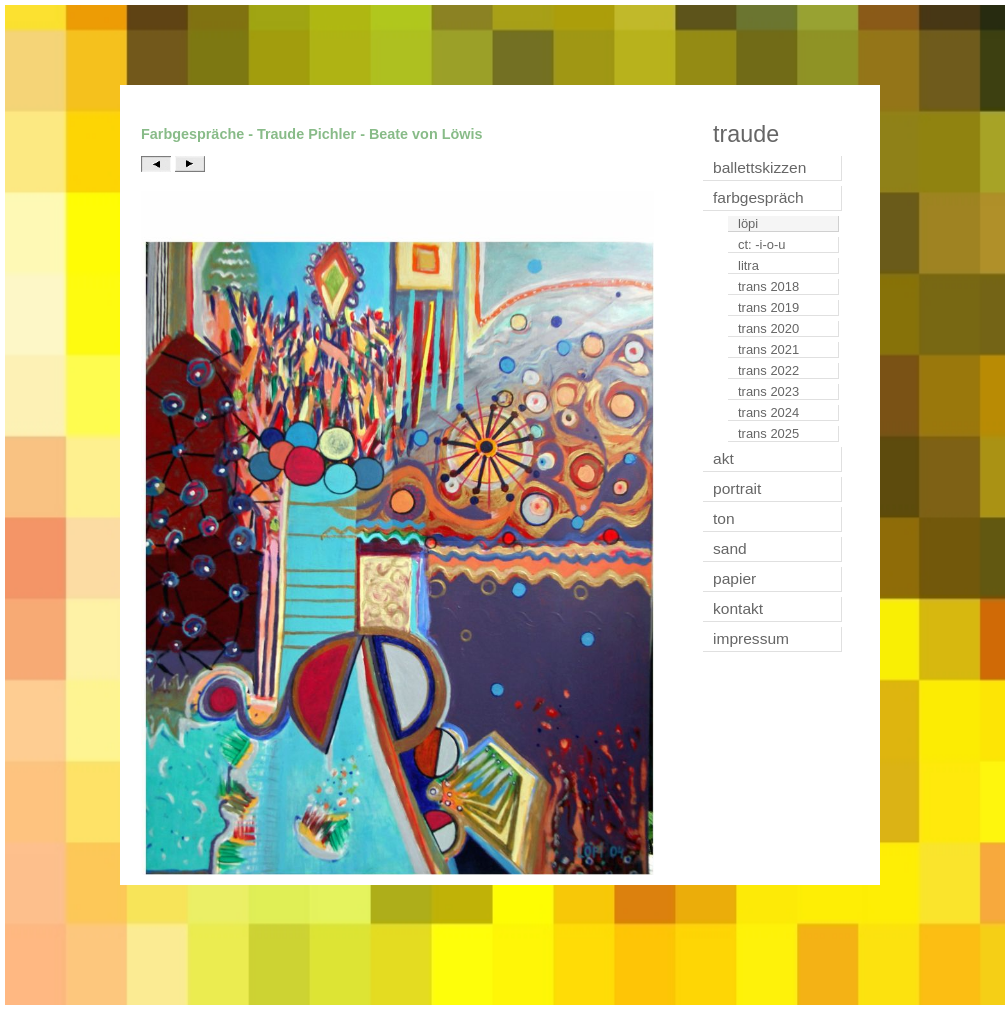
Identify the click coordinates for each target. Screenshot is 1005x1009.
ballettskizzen (759, 167)
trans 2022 (768, 370)
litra (748, 265)
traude (746, 134)
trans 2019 (768, 307)
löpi (748, 223)
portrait (737, 488)
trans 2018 (768, 286)
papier (734, 578)
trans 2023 (768, 391)
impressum (751, 638)
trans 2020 (768, 328)
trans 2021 (768, 349)
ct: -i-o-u (762, 244)
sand (730, 548)
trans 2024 (768, 412)
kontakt (738, 608)
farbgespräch (758, 197)
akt (723, 458)
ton (724, 518)
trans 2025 (768, 433)
